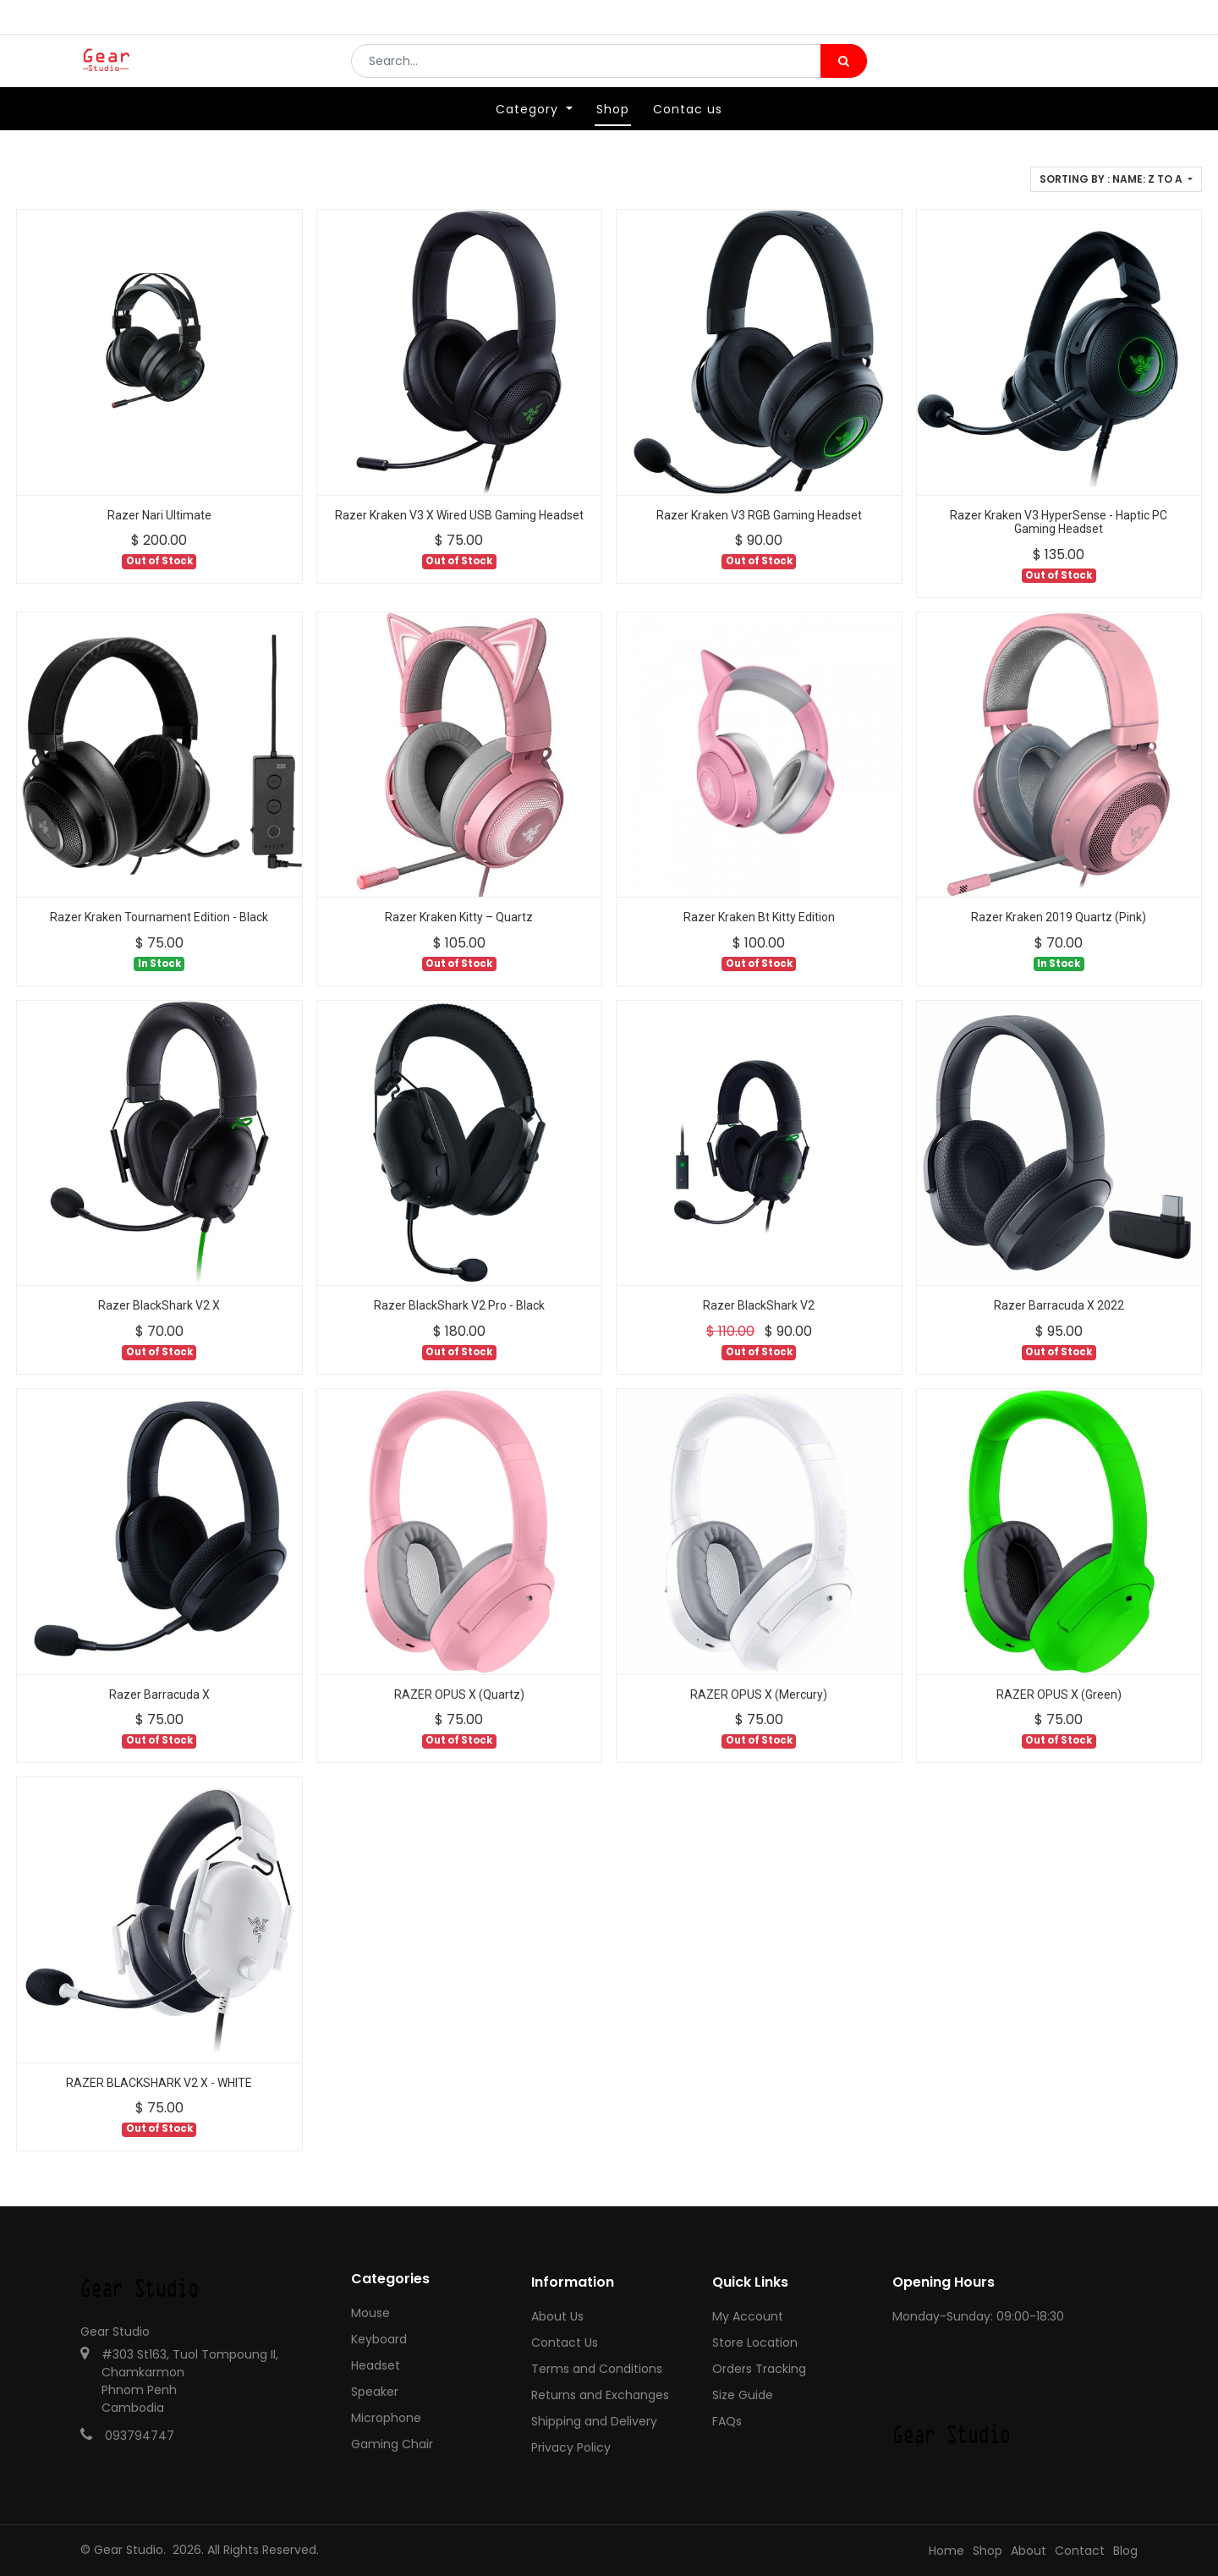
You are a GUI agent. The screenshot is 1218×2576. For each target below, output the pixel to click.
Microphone (386, 2417)
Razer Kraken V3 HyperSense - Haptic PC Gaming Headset (1058, 522)
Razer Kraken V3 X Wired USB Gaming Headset (459, 515)
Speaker (374, 2391)
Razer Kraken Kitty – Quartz (459, 917)
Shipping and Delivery (594, 2421)
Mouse (370, 2312)
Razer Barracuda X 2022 (1059, 1305)
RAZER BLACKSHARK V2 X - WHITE (159, 2083)
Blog (1125, 2550)
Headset (375, 2365)
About (1028, 2550)
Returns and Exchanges (600, 2395)
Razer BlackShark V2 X (159, 1305)
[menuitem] (613, 133)
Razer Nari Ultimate (159, 515)
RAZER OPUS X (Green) (1059, 1694)
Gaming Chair (392, 2444)
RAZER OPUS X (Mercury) (758, 1694)
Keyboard (379, 2339)
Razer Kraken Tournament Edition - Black (159, 917)
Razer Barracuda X (159, 1694)
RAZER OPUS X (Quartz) (459, 1694)
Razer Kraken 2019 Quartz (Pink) (1058, 917)
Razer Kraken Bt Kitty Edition (759, 917)
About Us (557, 2316)
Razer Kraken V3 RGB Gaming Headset (759, 515)
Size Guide (742, 2395)
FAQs (727, 2421)
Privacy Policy (571, 2447)
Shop (987, 2550)
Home (946, 2550)
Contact (1080, 2550)
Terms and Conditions (596, 2368)
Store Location (755, 2342)
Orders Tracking (759, 2368)
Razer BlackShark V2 (759, 1305)
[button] (1116, 179)
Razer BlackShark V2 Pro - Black (459, 1305)
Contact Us (564, 2342)
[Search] (843, 73)
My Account (747, 2316)
